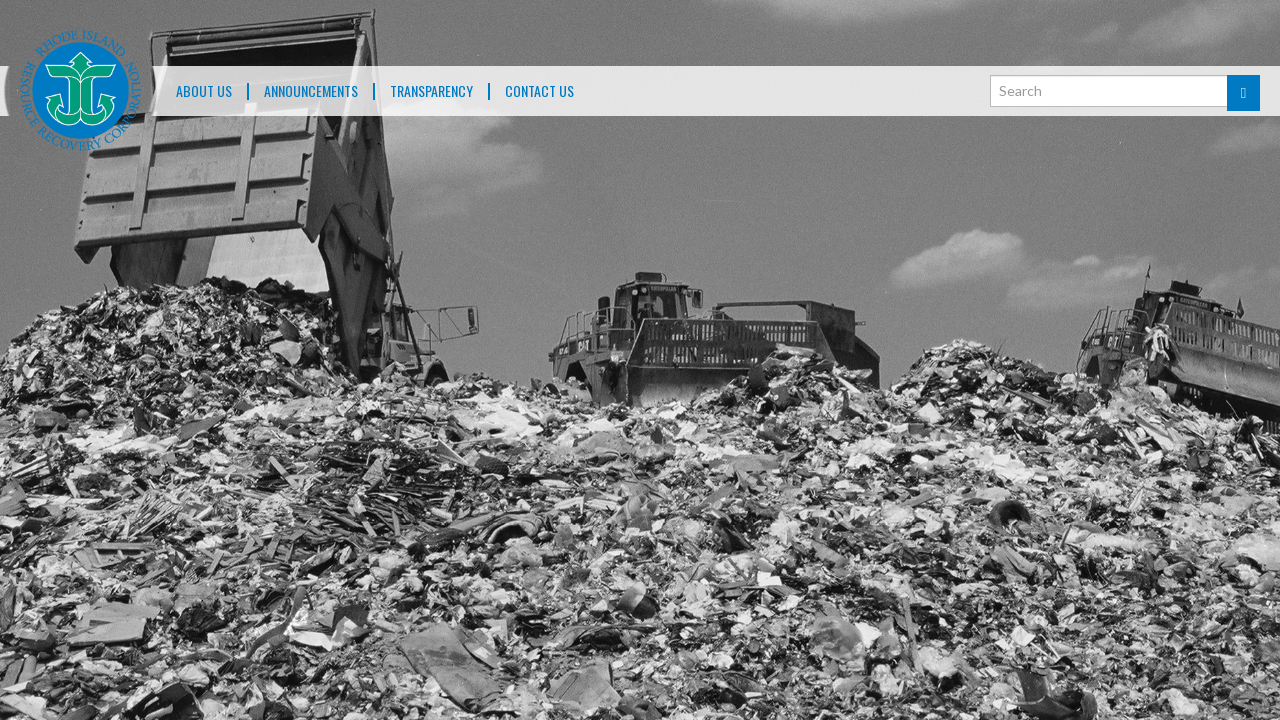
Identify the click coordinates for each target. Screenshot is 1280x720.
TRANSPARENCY (431, 91)
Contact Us (539, 91)
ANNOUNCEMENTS (311, 91)
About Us (204, 91)
